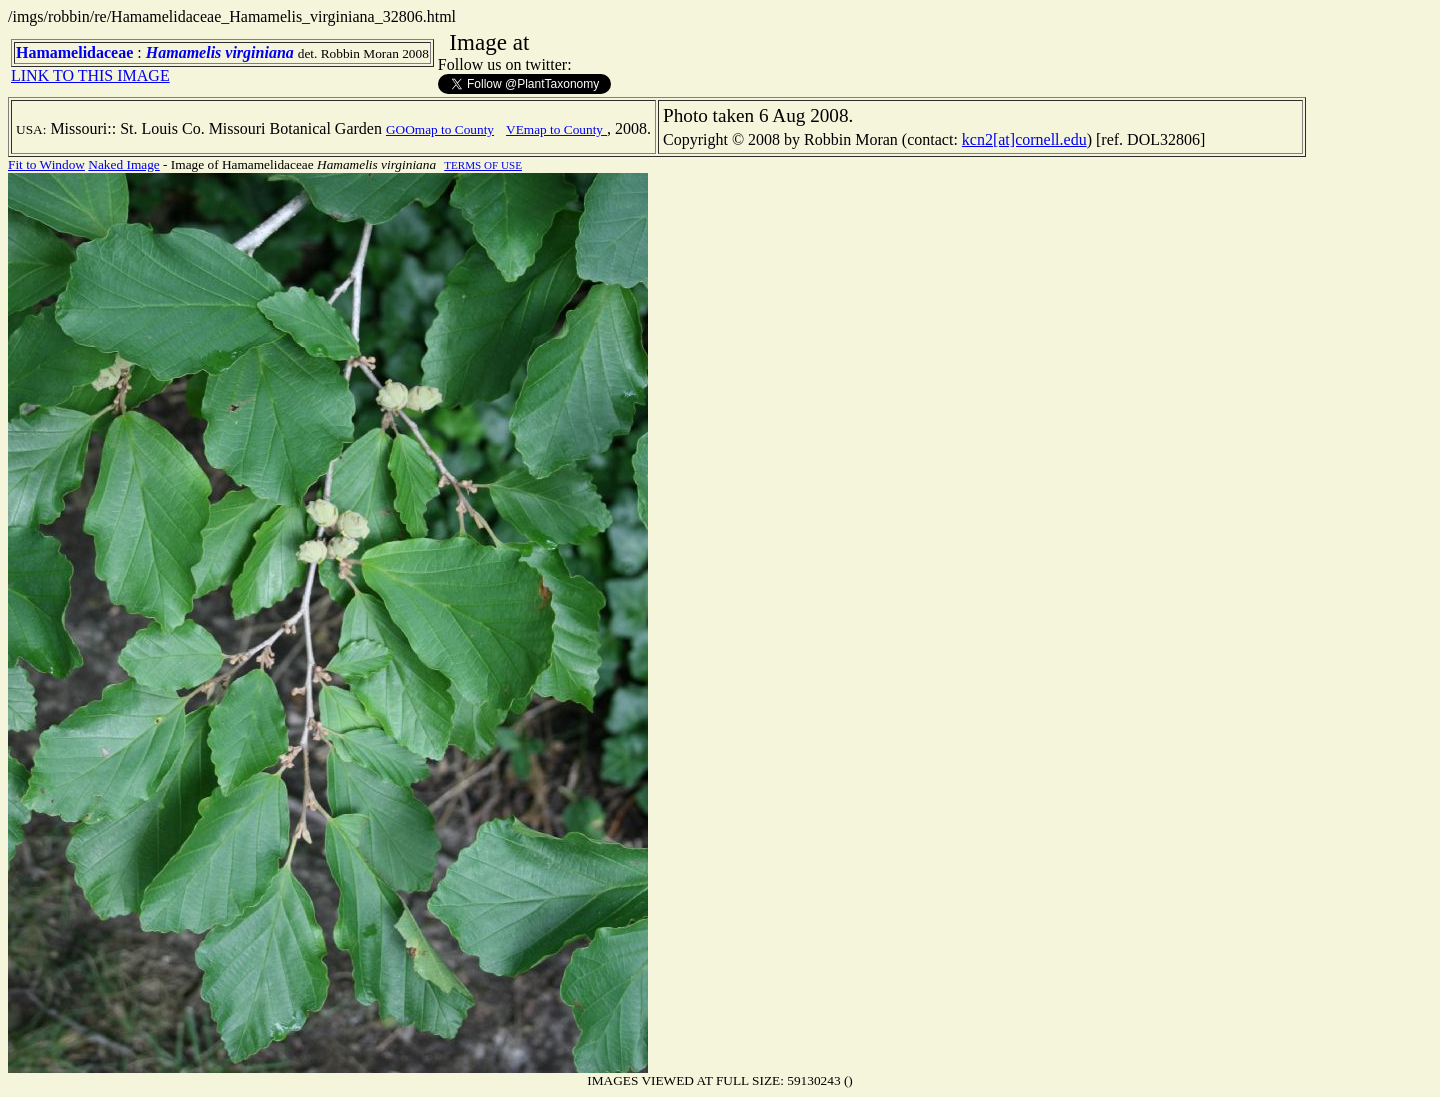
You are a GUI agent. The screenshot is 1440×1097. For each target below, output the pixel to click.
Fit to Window (46, 164)
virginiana (259, 52)
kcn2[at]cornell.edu (1024, 139)
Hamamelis (184, 52)
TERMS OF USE (483, 165)
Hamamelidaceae (74, 52)
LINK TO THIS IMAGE (90, 75)
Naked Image (123, 164)
